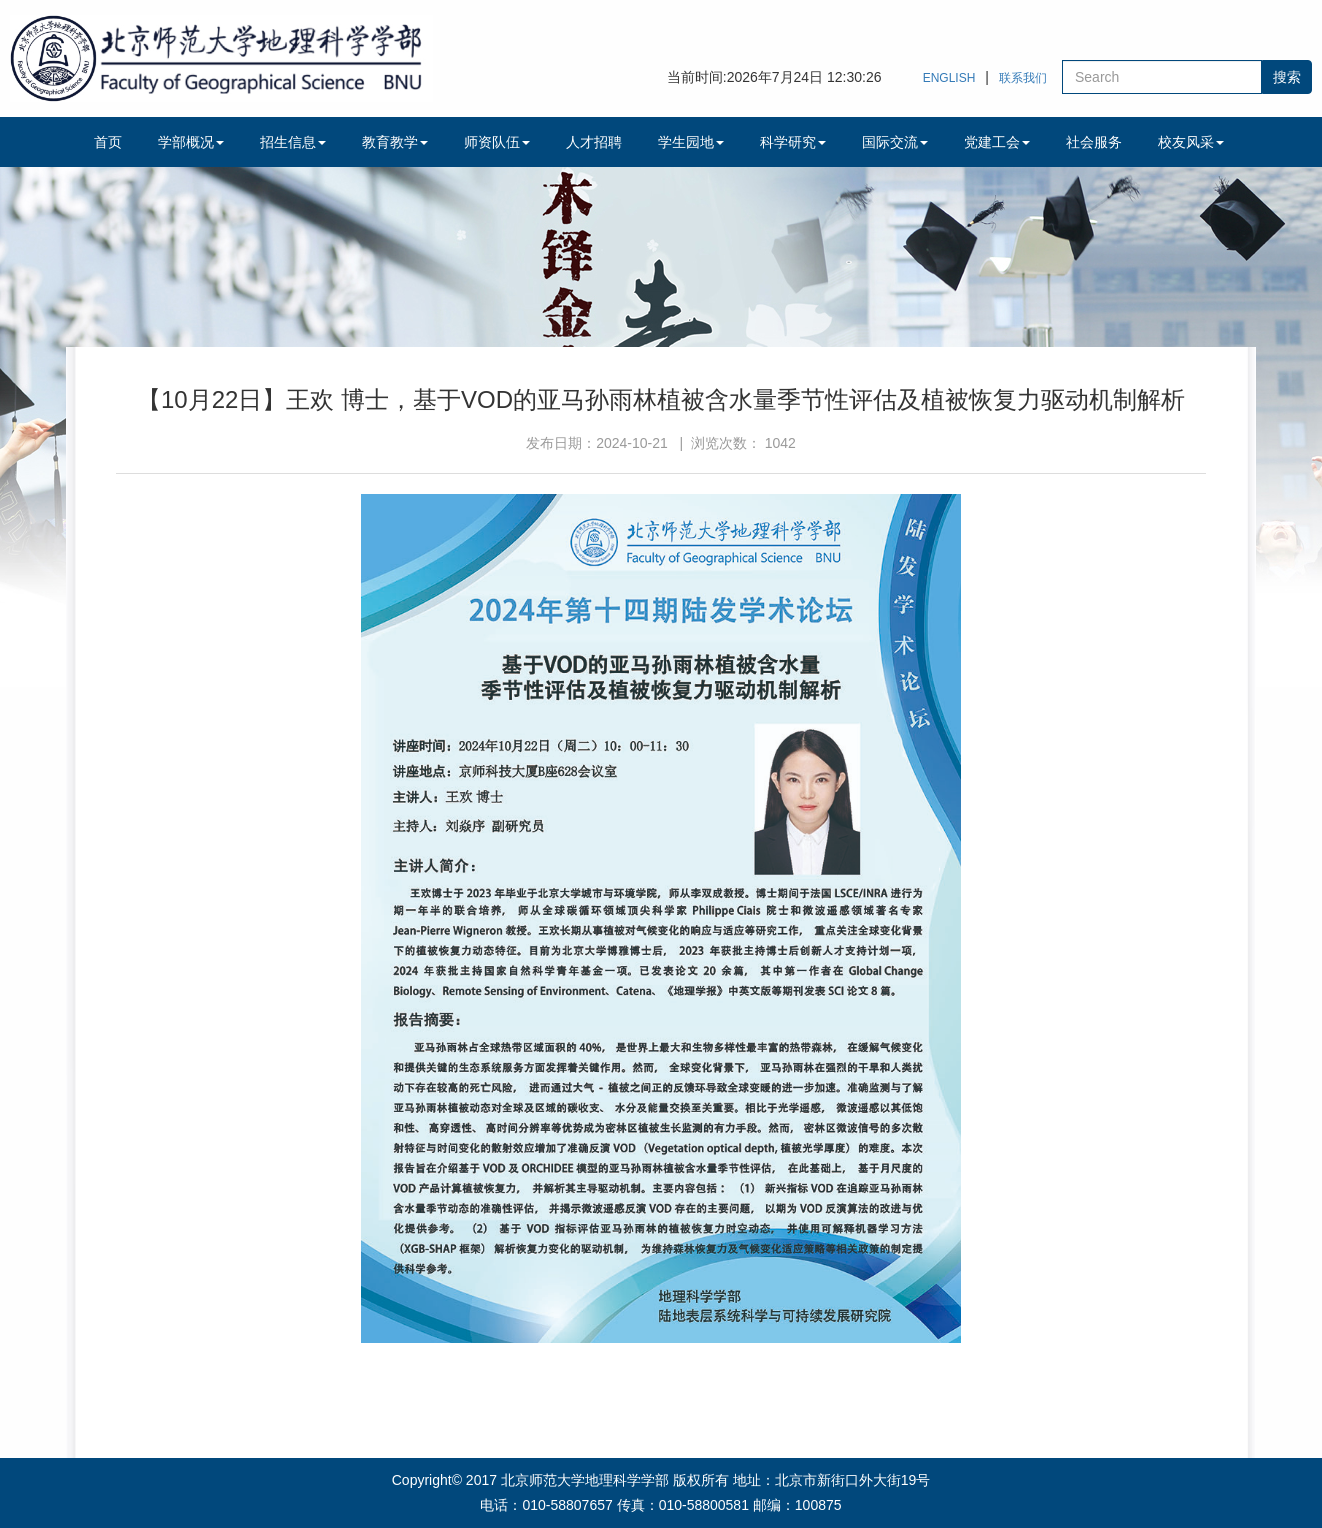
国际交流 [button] (895, 142)
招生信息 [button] (293, 142)
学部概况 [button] (191, 142)
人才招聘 (594, 142)
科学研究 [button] (793, 142)
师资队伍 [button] (497, 142)
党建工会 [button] (997, 142)
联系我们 (1023, 78)
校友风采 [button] (1191, 142)
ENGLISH (949, 78)
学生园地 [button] (691, 142)
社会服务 (1094, 142)
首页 (108, 142)
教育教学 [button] (395, 142)
